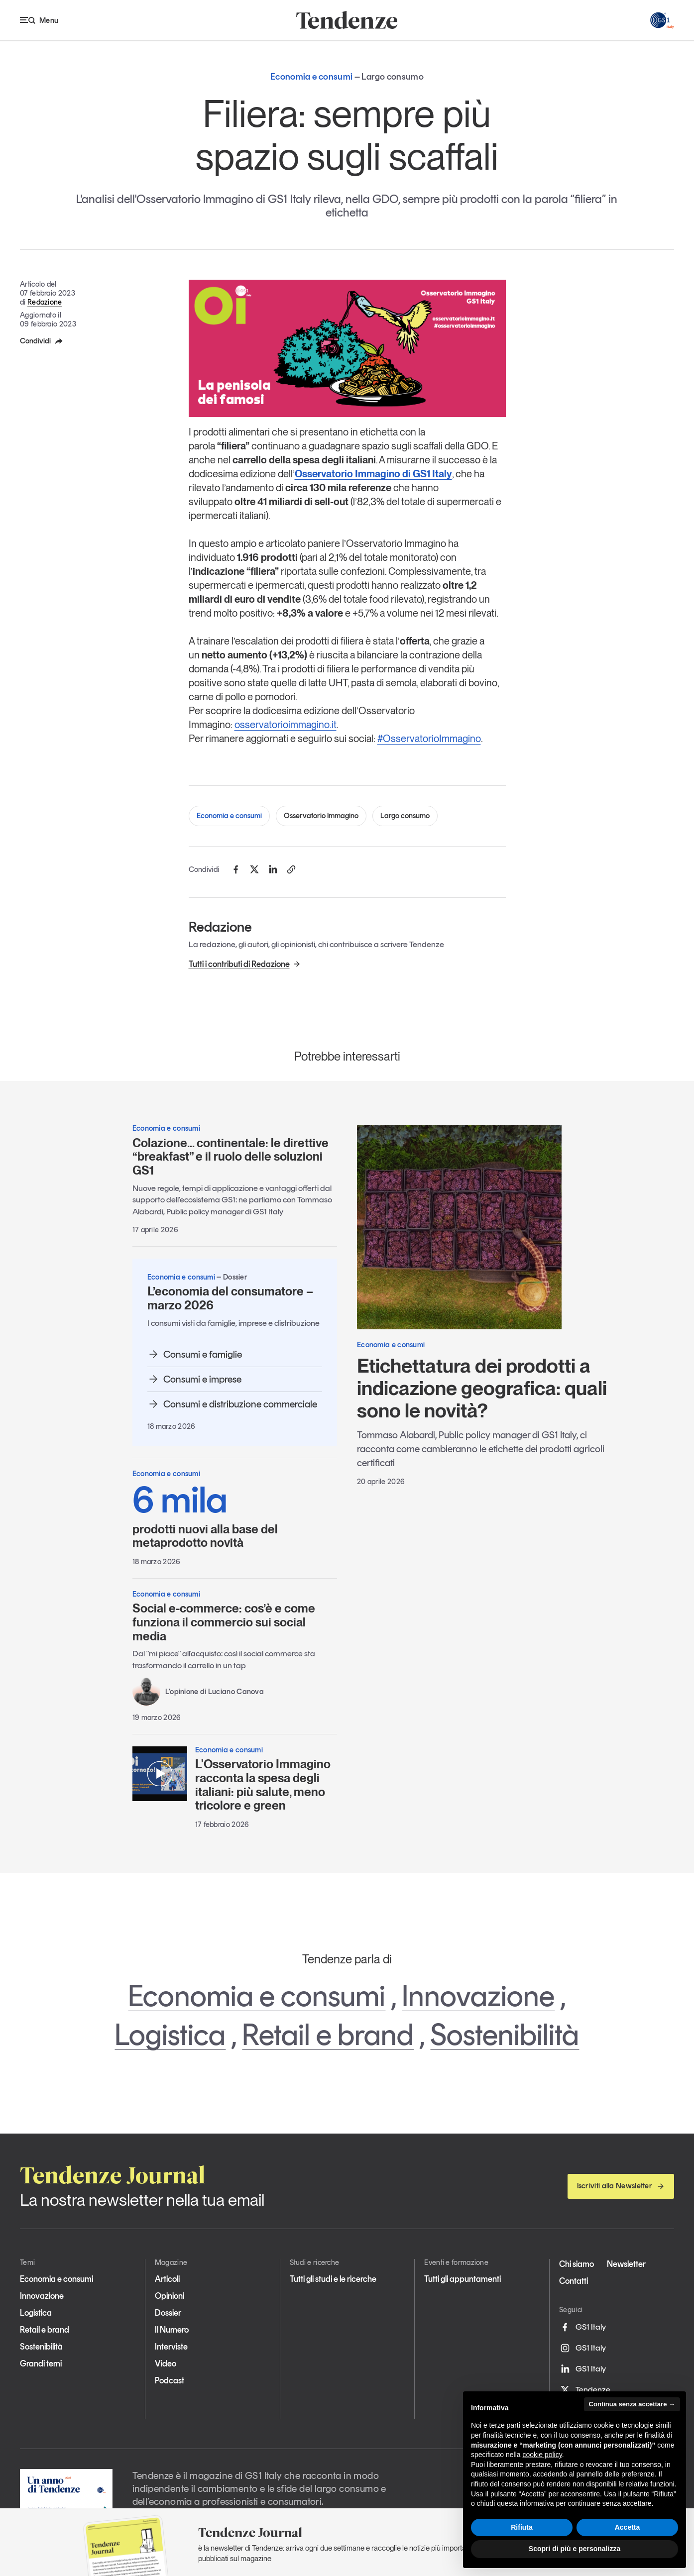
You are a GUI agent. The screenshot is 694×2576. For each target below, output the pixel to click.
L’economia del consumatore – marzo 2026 (230, 1298)
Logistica (170, 2034)
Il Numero (172, 2330)
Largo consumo (405, 815)
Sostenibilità (504, 2034)
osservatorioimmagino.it (285, 725)
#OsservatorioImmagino (429, 739)
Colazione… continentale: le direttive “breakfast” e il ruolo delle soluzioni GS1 (230, 1157)
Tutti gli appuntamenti (462, 2279)
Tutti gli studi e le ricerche (333, 2279)
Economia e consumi (229, 815)
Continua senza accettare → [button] (632, 2404)
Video (165, 2363)
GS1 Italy (582, 2327)
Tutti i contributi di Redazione (245, 964)
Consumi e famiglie (194, 1354)
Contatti (573, 2281)
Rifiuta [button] (522, 2527)
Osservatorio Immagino (321, 815)
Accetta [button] (627, 2527)
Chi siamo (576, 2264)
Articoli (167, 2279)
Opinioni (169, 2296)
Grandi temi (41, 2363)
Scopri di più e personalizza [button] (574, 2549)
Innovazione (478, 1996)
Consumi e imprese (194, 1379)
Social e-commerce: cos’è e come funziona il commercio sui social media (223, 1622)
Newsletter (626, 2264)
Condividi (42, 341)
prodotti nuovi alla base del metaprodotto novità (234, 1515)
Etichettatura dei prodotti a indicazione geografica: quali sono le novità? (482, 1388)
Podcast (169, 2380)
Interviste (171, 2347)
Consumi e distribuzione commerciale (232, 1404)
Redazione (44, 302)
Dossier (168, 2313)
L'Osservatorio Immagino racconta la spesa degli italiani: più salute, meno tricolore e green (263, 1785)
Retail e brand (328, 2034)
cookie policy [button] (542, 2455)
